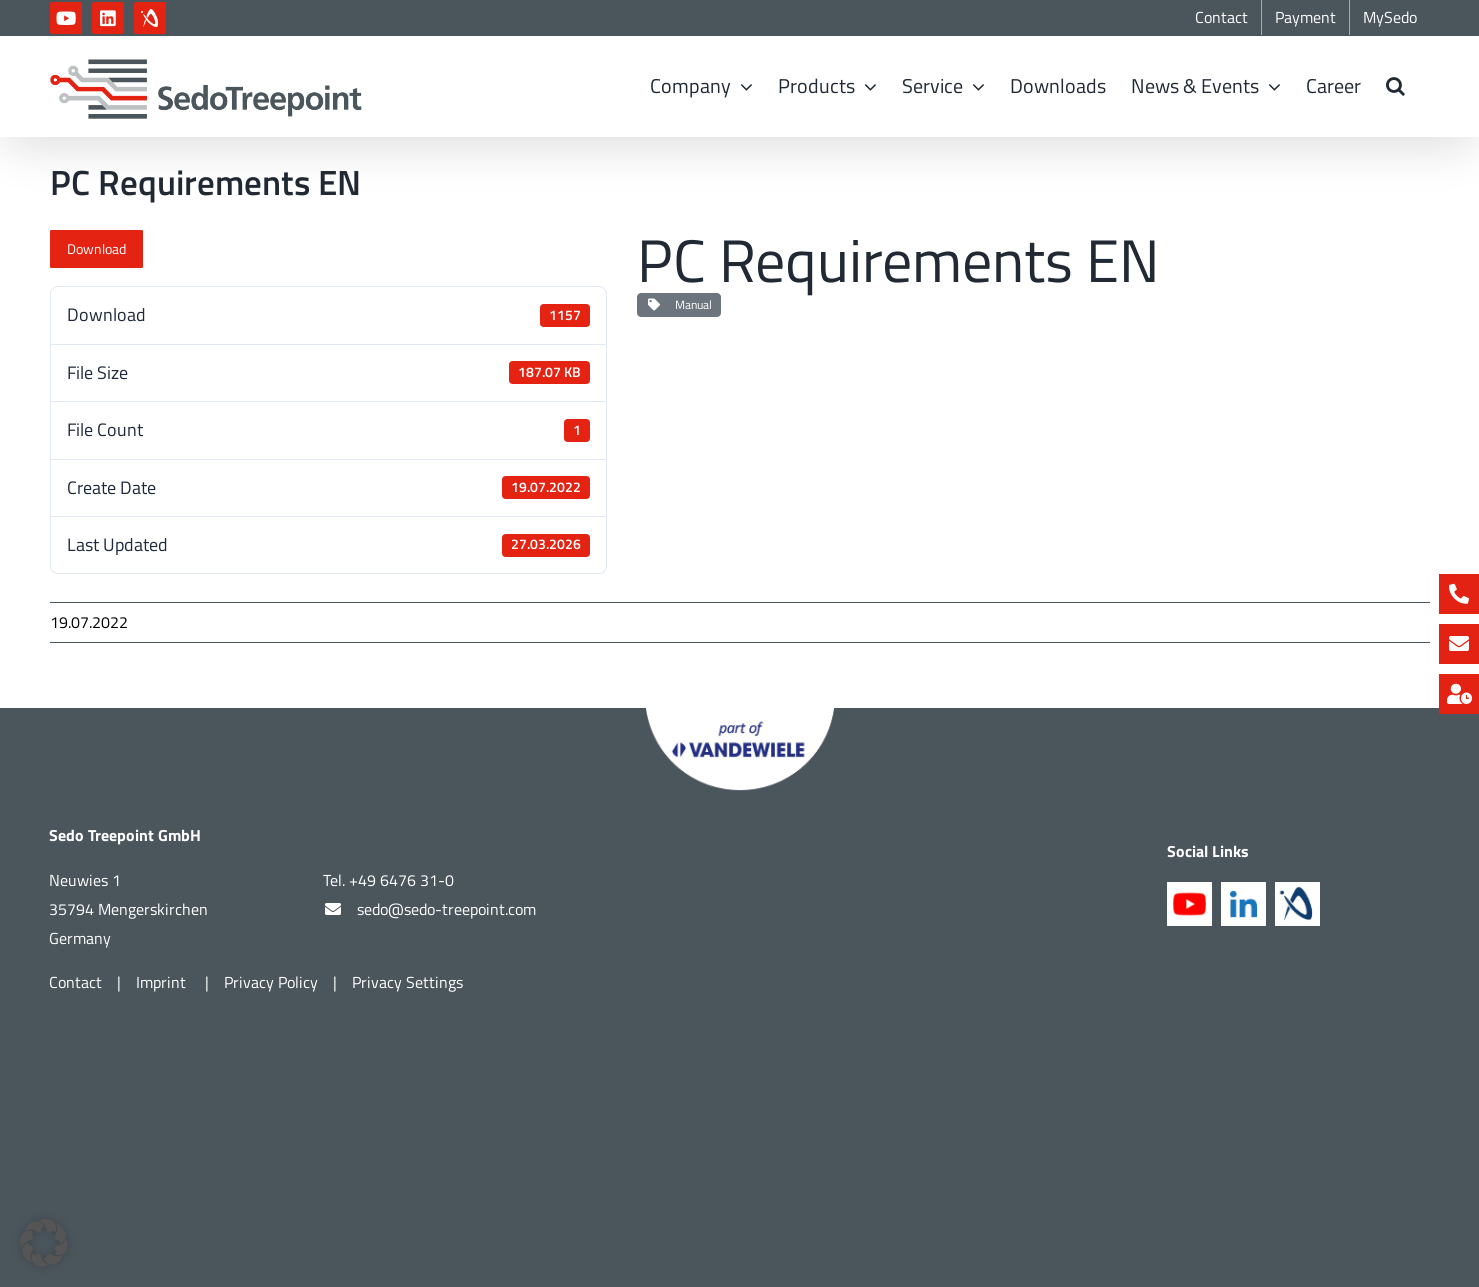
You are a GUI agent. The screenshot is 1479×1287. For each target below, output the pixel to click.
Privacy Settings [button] (407, 982)
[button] (1395, 86)
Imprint (163, 982)
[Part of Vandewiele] (740, 716)
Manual (679, 304)
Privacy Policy (271, 982)
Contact (75, 982)
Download (96, 248)
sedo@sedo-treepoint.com (446, 909)
